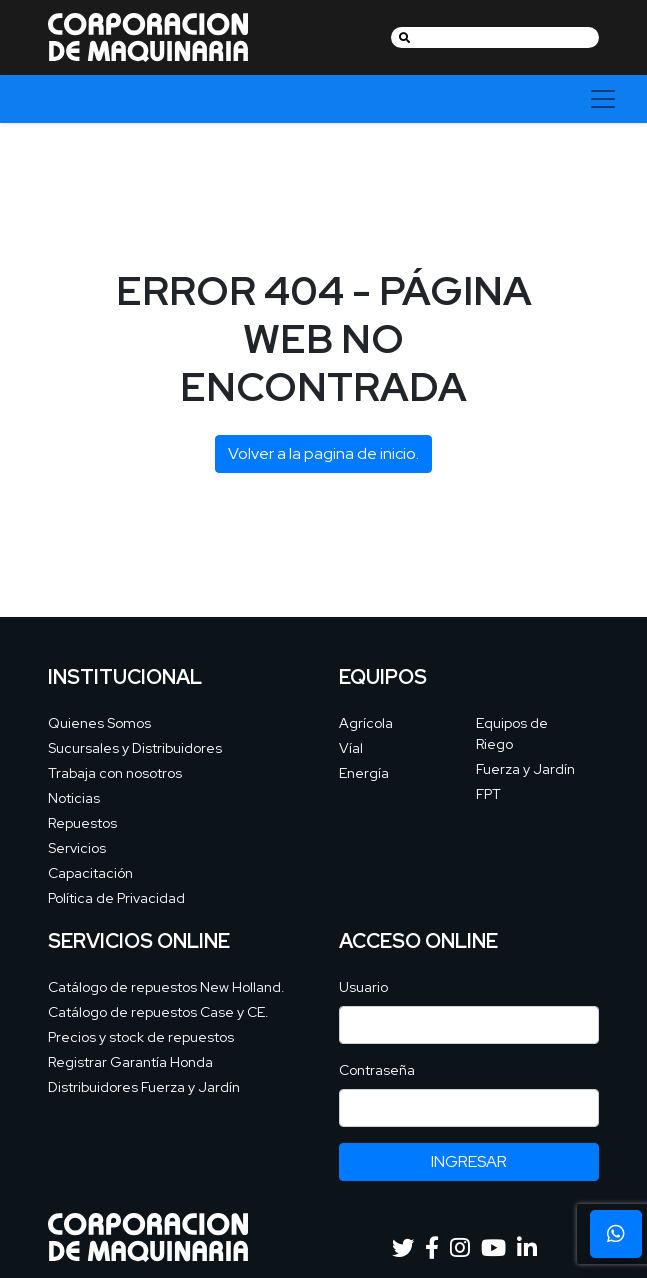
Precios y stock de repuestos (141, 1037)
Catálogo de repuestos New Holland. (166, 987)
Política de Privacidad (116, 898)
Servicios (77, 848)
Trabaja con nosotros (115, 773)
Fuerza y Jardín (525, 769)
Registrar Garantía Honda (130, 1062)
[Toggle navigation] (603, 99)
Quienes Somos (99, 723)
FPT (488, 794)
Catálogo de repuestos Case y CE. (158, 1012)
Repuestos (82, 823)
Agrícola (366, 723)
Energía (364, 773)
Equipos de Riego (512, 733)
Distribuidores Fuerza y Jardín (144, 1087)
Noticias (74, 798)
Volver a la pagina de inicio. (323, 453)
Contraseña (377, 1070)
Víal (351, 748)
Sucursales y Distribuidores (135, 748)
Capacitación (90, 873)
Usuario (363, 987)
